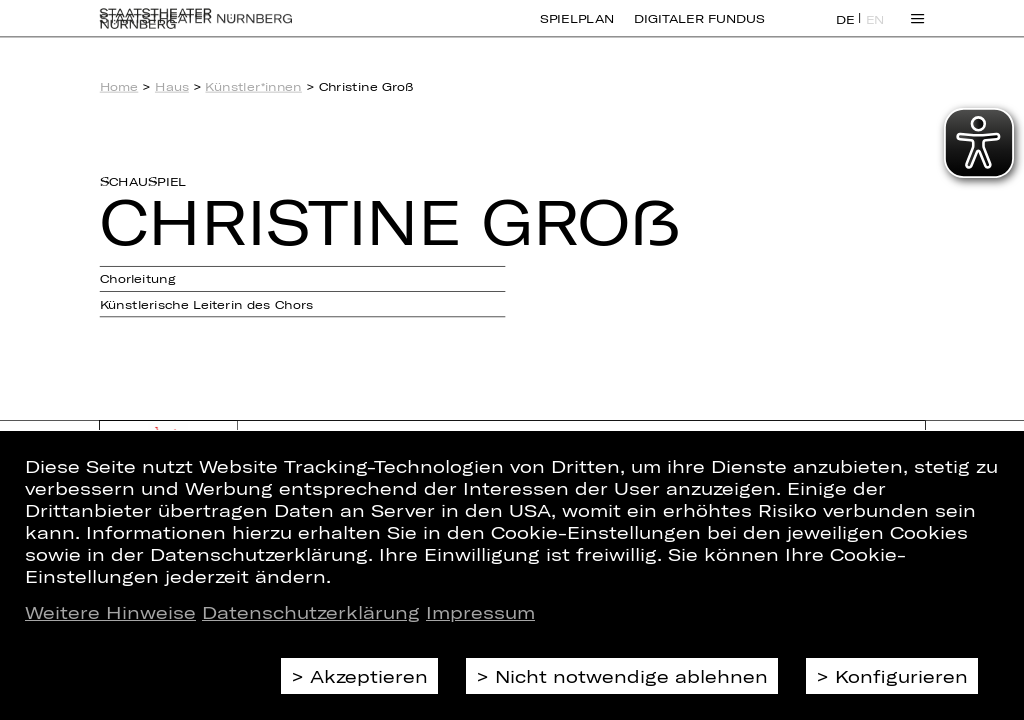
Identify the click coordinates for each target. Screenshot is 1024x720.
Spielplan (577, 30)
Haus (172, 86)
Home (119, 86)
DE (845, 31)
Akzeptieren (369, 676)
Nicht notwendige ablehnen (631, 676)
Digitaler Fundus (699, 30)
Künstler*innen (253, 86)
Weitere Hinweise (110, 612)
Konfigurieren (901, 676)
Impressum (480, 612)
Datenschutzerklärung (311, 612)
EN (875, 31)
